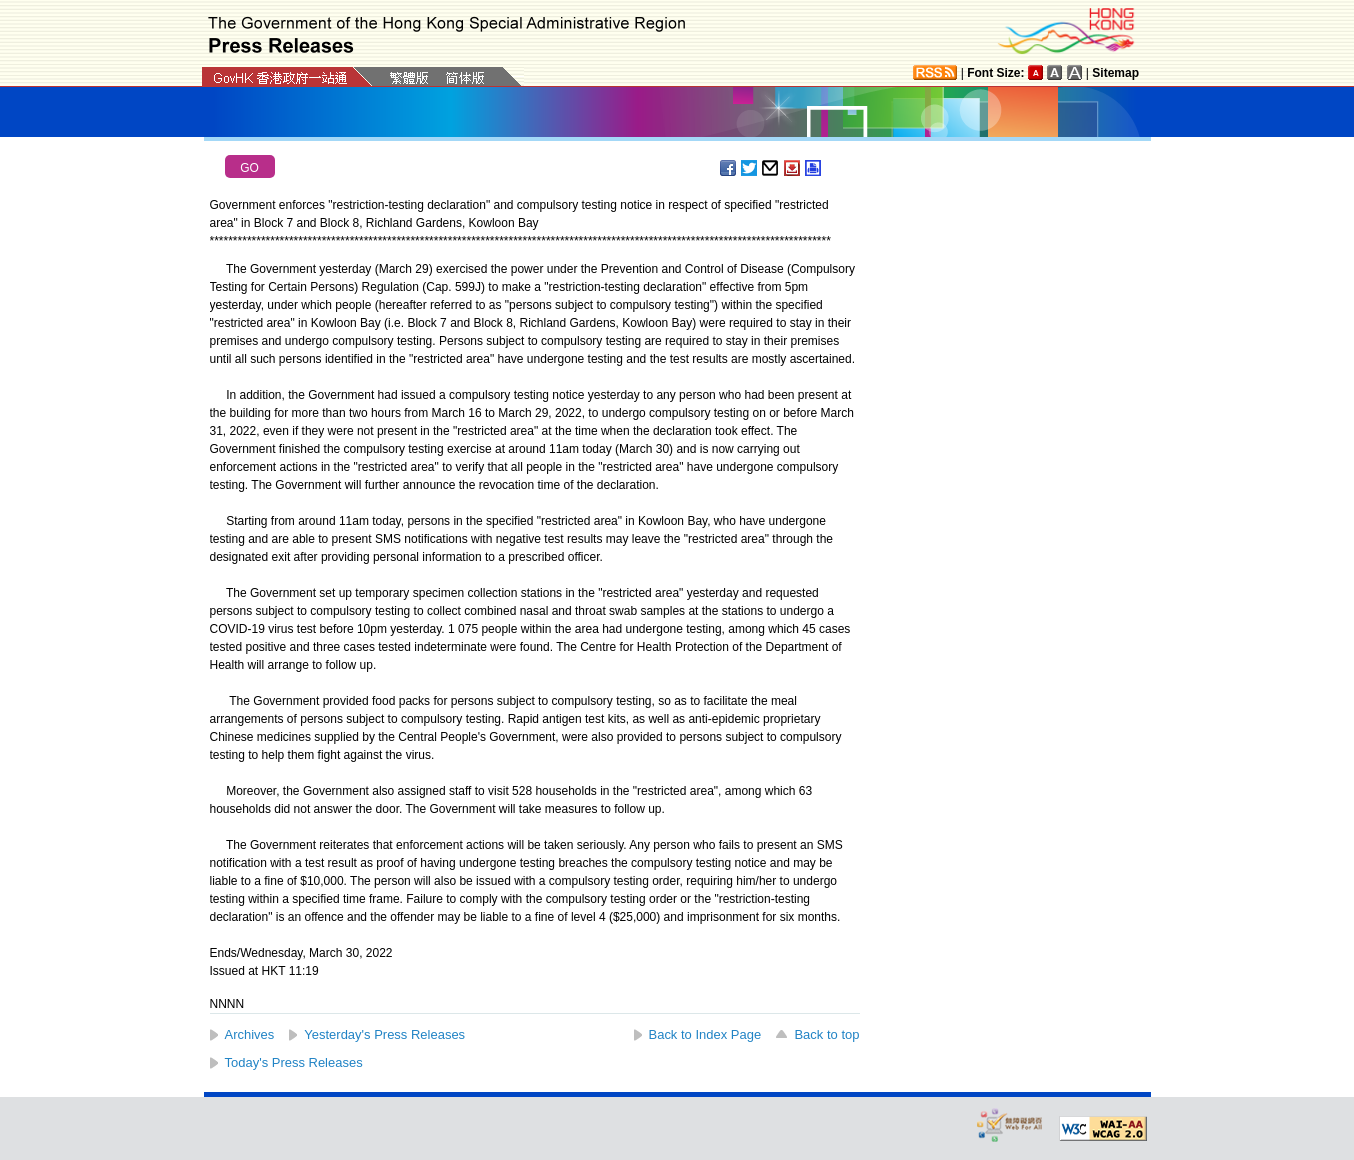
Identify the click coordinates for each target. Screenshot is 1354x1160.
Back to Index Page (705, 1034)
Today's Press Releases (294, 1062)
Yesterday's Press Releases (384, 1034)
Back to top (826, 1034)
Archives (250, 1034)
